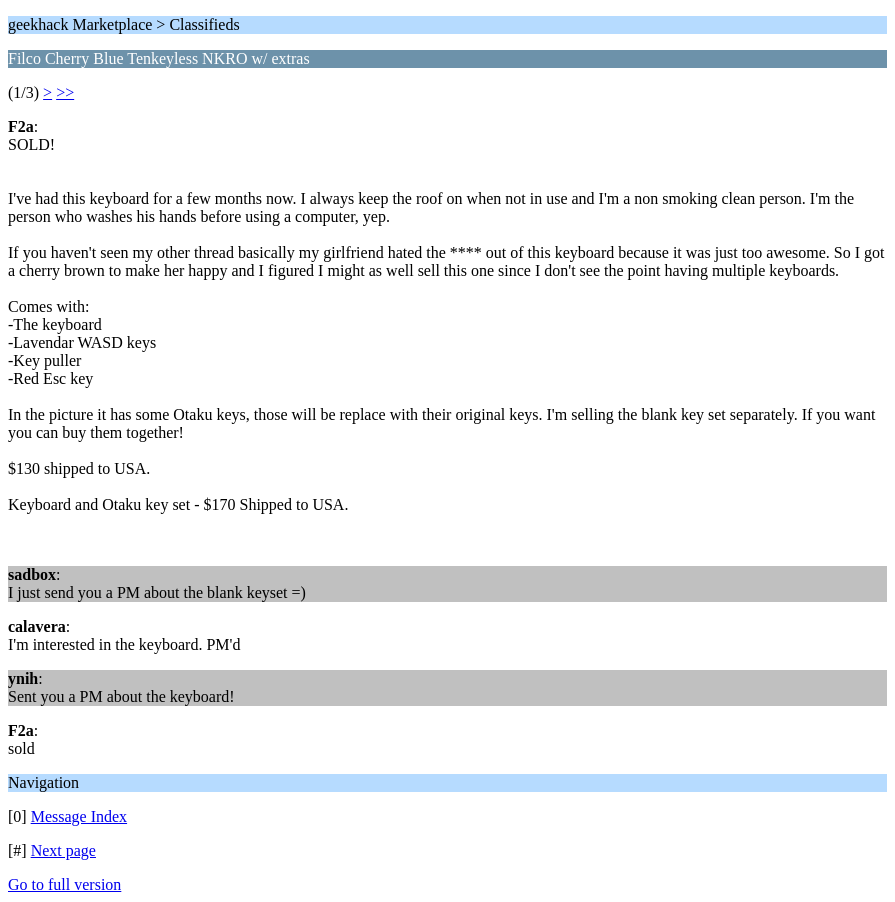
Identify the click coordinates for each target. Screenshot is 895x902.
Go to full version (64, 884)
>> (65, 92)
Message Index (79, 816)
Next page (63, 850)
